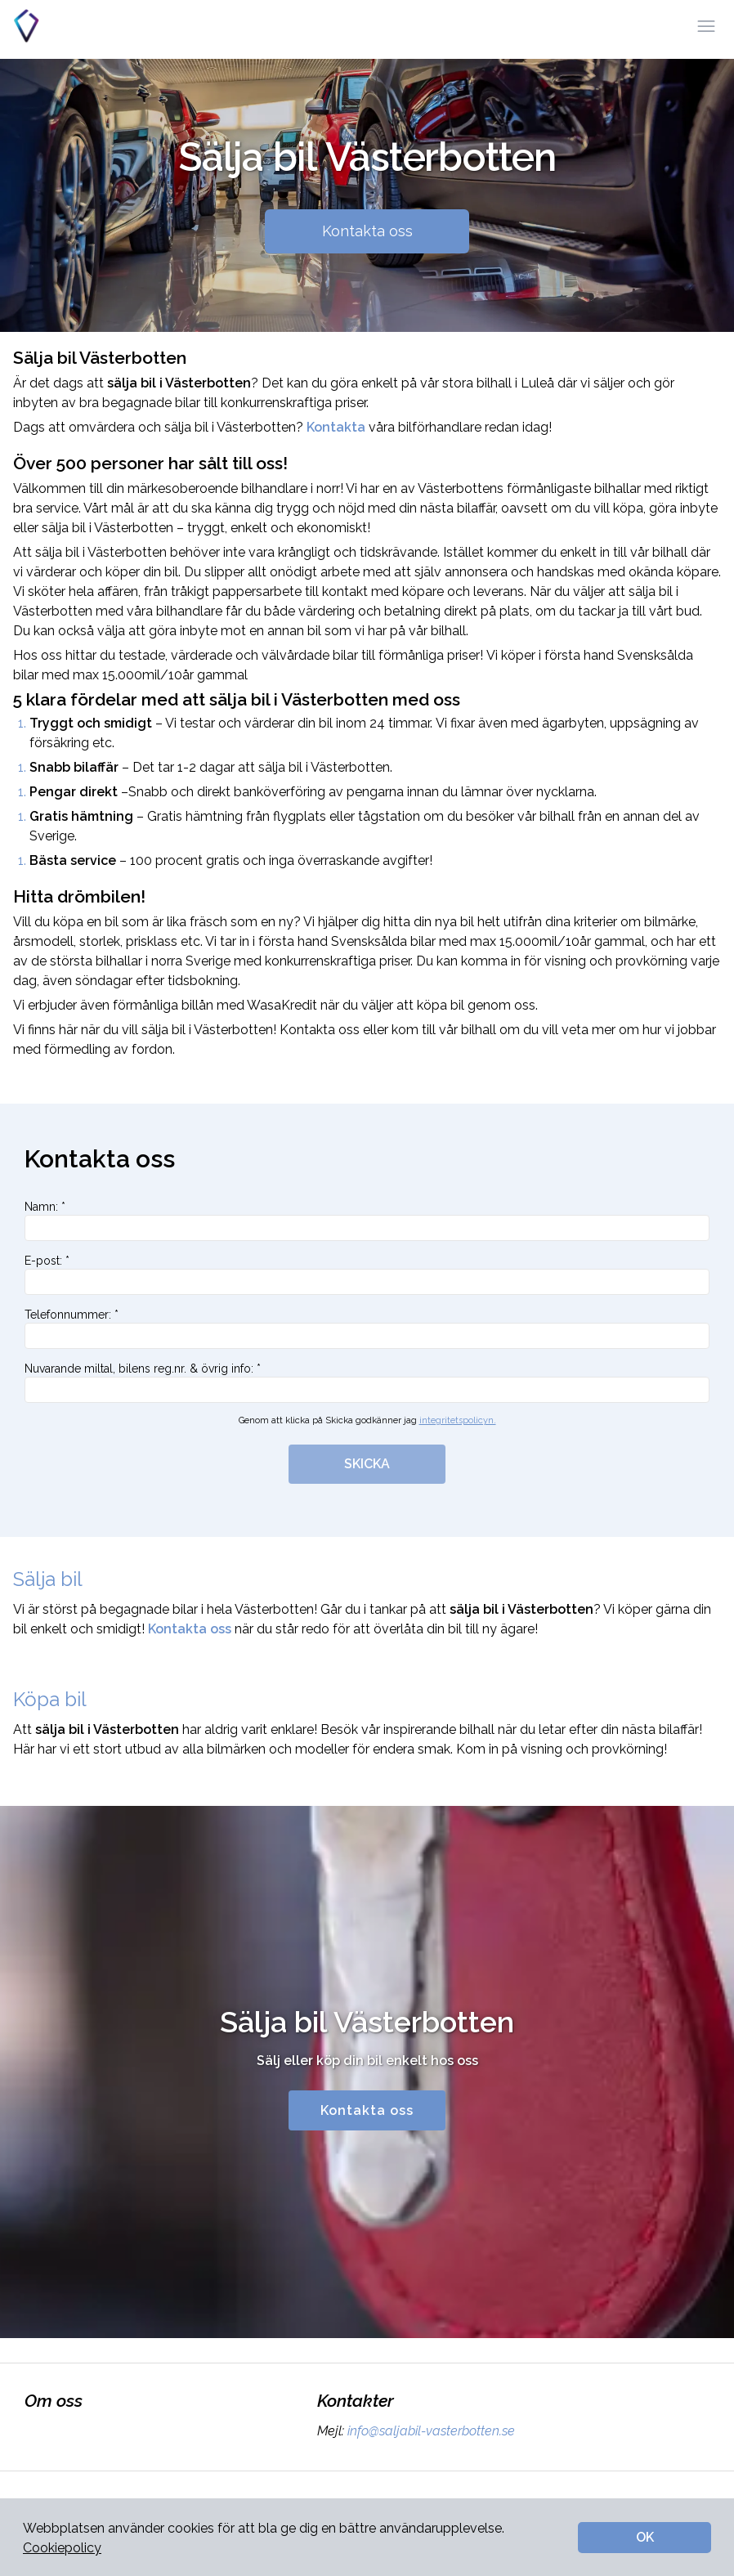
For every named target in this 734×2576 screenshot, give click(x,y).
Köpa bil (50, 1699)
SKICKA (367, 1464)
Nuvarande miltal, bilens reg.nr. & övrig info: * (367, 1382)
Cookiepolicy (62, 2548)
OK (645, 2537)
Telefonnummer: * (367, 1328)
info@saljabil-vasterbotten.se (429, 2431)
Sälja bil (48, 1579)
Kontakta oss (367, 231)
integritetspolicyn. (457, 1420)
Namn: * (367, 1220)
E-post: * (367, 1274)
